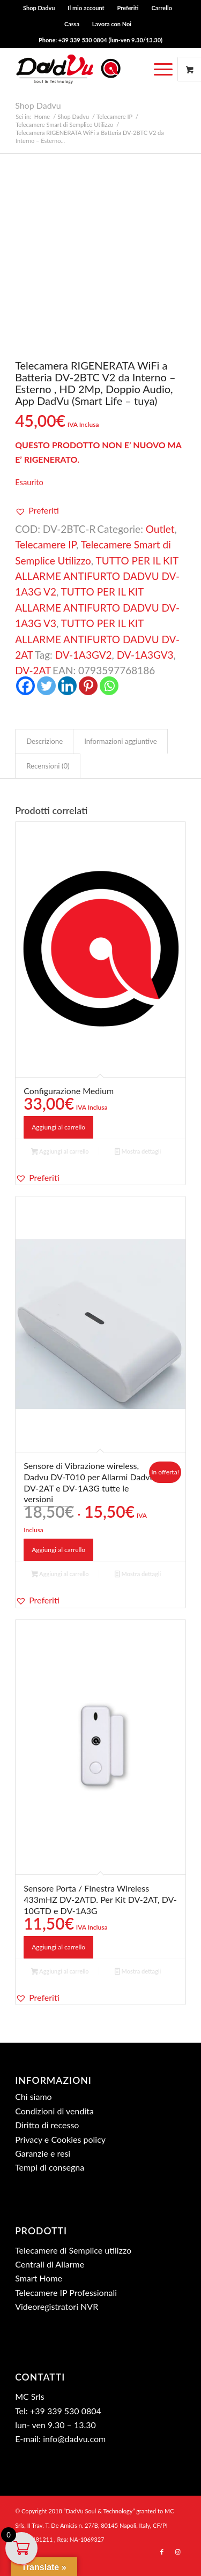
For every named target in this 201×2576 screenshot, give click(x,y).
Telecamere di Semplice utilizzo (73, 2250)
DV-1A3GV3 (145, 655)
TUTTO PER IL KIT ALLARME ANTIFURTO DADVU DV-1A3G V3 (97, 607)
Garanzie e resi (42, 2153)
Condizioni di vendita (54, 2111)
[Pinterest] (88, 685)
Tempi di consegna (49, 2167)
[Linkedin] (67, 685)
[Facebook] (25, 685)
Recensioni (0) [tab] (48, 766)
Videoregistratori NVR (56, 2306)
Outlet (160, 529)
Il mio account (86, 7)
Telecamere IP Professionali (66, 2292)
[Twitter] (46, 685)
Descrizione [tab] (44, 741)
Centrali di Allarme (49, 2264)
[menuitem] (39, 8)
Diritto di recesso (47, 2125)
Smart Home (38, 2278)
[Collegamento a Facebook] (162, 2552)
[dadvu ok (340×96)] (83, 69)
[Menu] (163, 69)
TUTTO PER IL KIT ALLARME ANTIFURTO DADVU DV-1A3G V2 (97, 576)
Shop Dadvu (39, 7)
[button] (37, 510)
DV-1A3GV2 (83, 655)
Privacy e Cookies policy (60, 2139)
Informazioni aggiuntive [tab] (120, 741)
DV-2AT (33, 670)
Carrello (161, 7)
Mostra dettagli (138, 1152)
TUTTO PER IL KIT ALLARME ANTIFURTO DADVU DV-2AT (97, 639)
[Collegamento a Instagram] (178, 2552)
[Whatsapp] (109, 685)
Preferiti (127, 7)
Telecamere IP (45, 544)
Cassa (71, 23)
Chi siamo (33, 2096)
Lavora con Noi (111, 23)
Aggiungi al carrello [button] (58, 1127)
